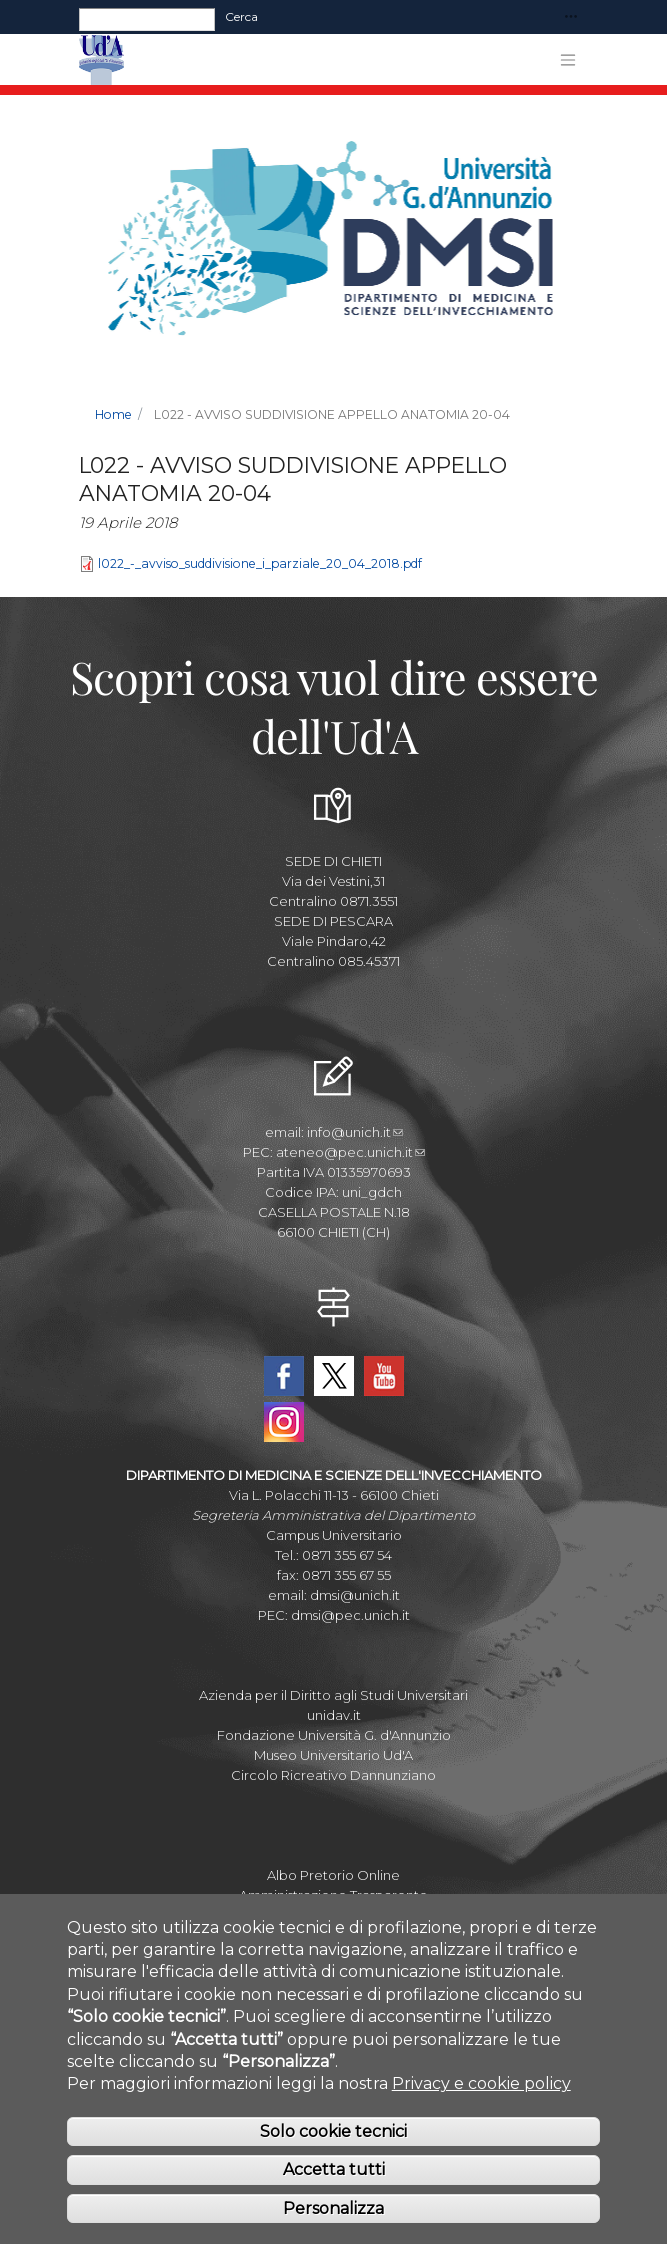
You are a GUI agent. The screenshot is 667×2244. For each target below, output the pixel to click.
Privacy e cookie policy (481, 2107)
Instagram (284, 1422)
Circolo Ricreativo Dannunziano (333, 1775)
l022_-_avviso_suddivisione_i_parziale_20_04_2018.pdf (260, 563)
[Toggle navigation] (571, 17)
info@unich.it (355, 1132)
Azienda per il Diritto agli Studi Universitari (333, 1695)
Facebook (284, 1376)
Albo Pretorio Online (333, 1875)
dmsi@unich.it (355, 1595)
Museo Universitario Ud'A (333, 1755)
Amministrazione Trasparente (333, 1895)
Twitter (334, 1376)
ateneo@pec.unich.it (350, 1152)
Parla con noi (334, 1915)
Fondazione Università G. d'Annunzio (334, 1735)
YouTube (384, 1376)
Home (113, 414)
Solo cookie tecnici (333, 2154)
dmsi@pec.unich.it (350, 1615)
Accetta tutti (334, 2193)
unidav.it (334, 1715)
